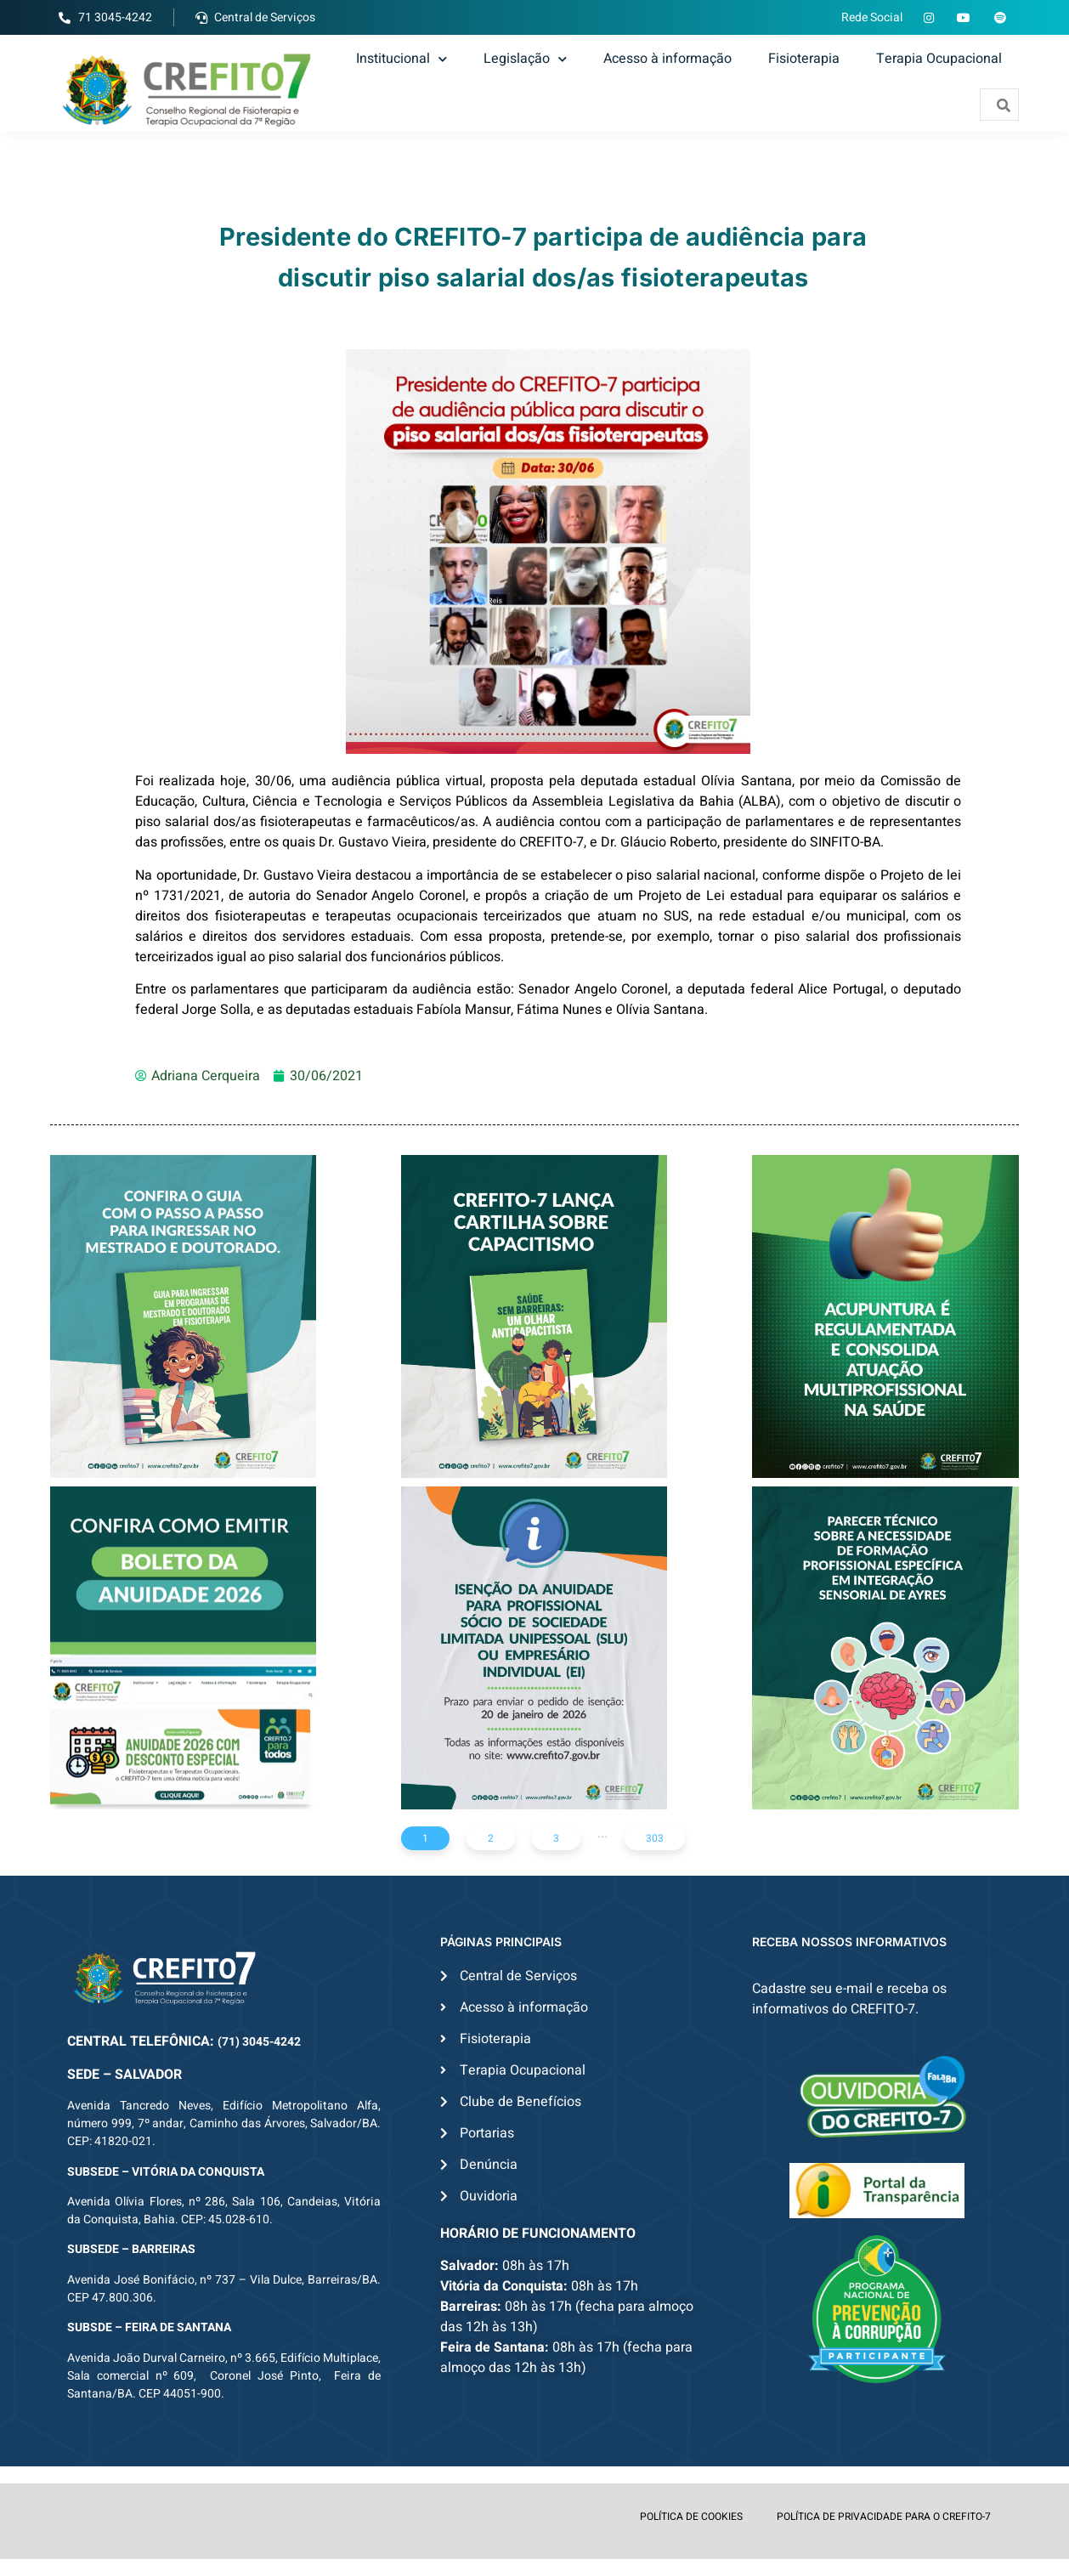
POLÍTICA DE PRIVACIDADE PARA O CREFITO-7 (884, 2516)
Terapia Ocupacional (939, 58)
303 (655, 1838)
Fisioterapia (804, 58)
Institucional (401, 58)
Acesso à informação (667, 58)
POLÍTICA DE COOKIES (691, 2516)
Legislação (525, 58)
